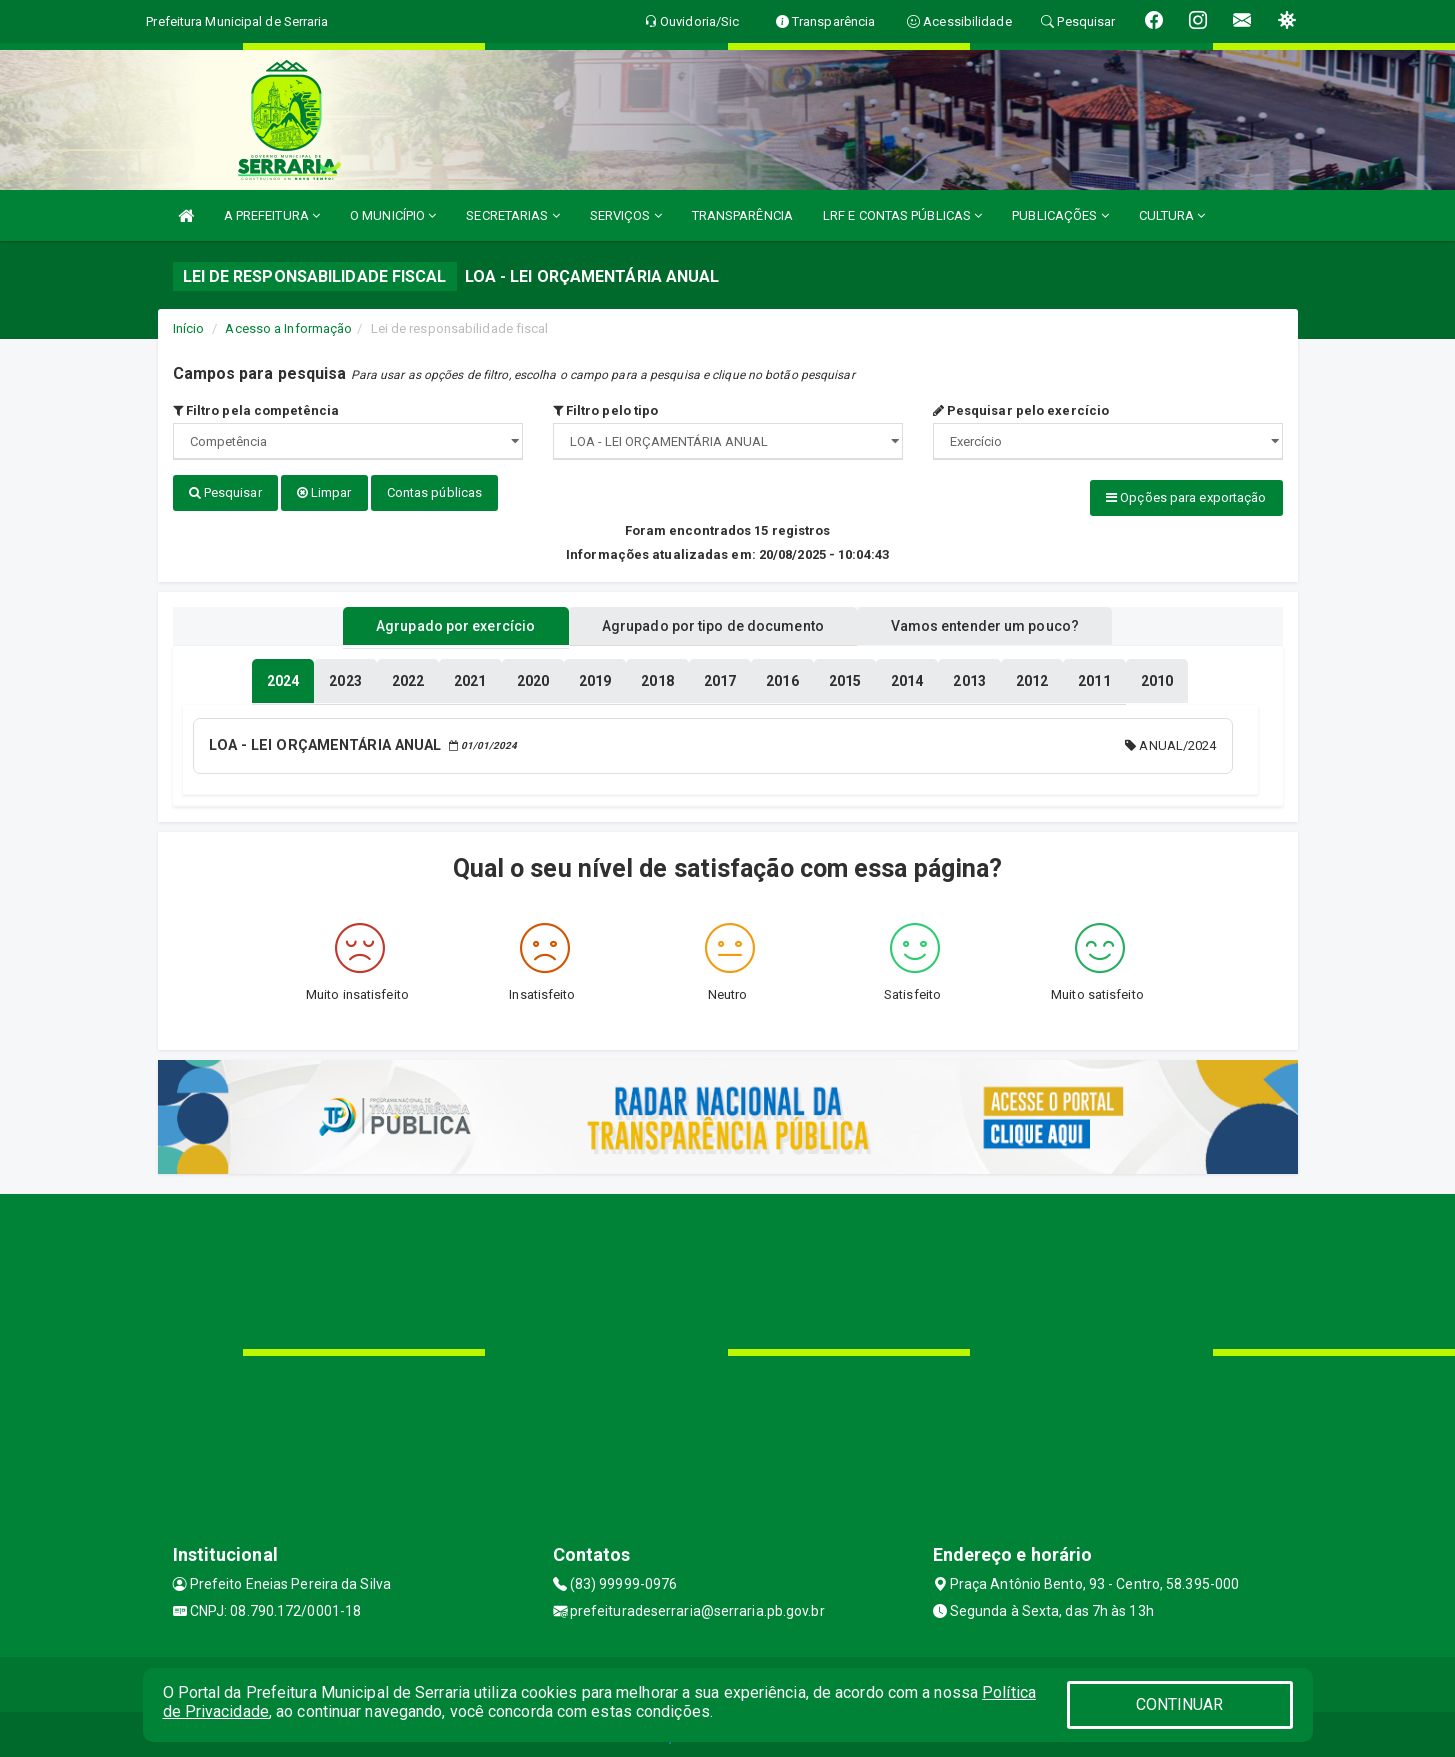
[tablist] (283, 678)
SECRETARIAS (512, 215)
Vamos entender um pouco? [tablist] (1002, 623)
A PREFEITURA (272, 215)
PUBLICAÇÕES (1060, 215)
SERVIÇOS (626, 215)
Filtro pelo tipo (606, 410)
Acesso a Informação (288, 328)
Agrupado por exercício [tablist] (438, 623)
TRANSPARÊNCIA (742, 215)
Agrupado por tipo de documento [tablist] (713, 623)
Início (189, 328)
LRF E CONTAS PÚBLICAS (902, 215)
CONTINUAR (1180, 1704)
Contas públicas (435, 492)
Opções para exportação (1186, 497)
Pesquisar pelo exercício (1021, 410)
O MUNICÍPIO (393, 215)
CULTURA (1172, 215)
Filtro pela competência (256, 410)
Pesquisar (225, 492)
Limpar (324, 492)
